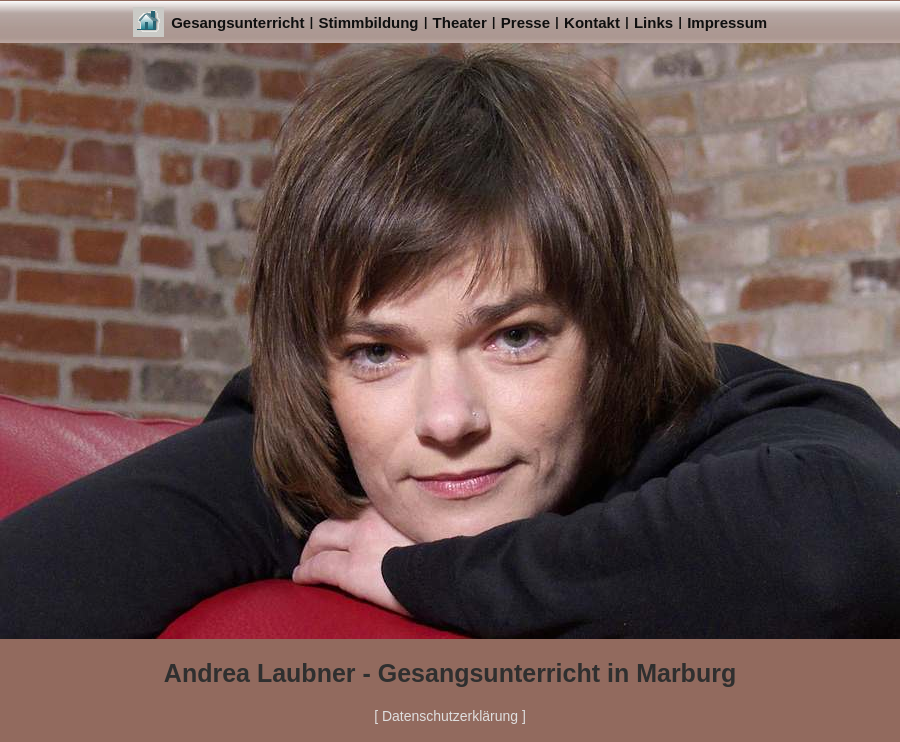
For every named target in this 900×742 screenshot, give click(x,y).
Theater (460, 22)
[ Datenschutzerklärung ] (450, 716)
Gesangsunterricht (237, 22)
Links (653, 22)
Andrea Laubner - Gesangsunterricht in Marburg (450, 673)
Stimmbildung (369, 22)
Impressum (727, 22)
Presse (525, 22)
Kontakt (592, 22)
